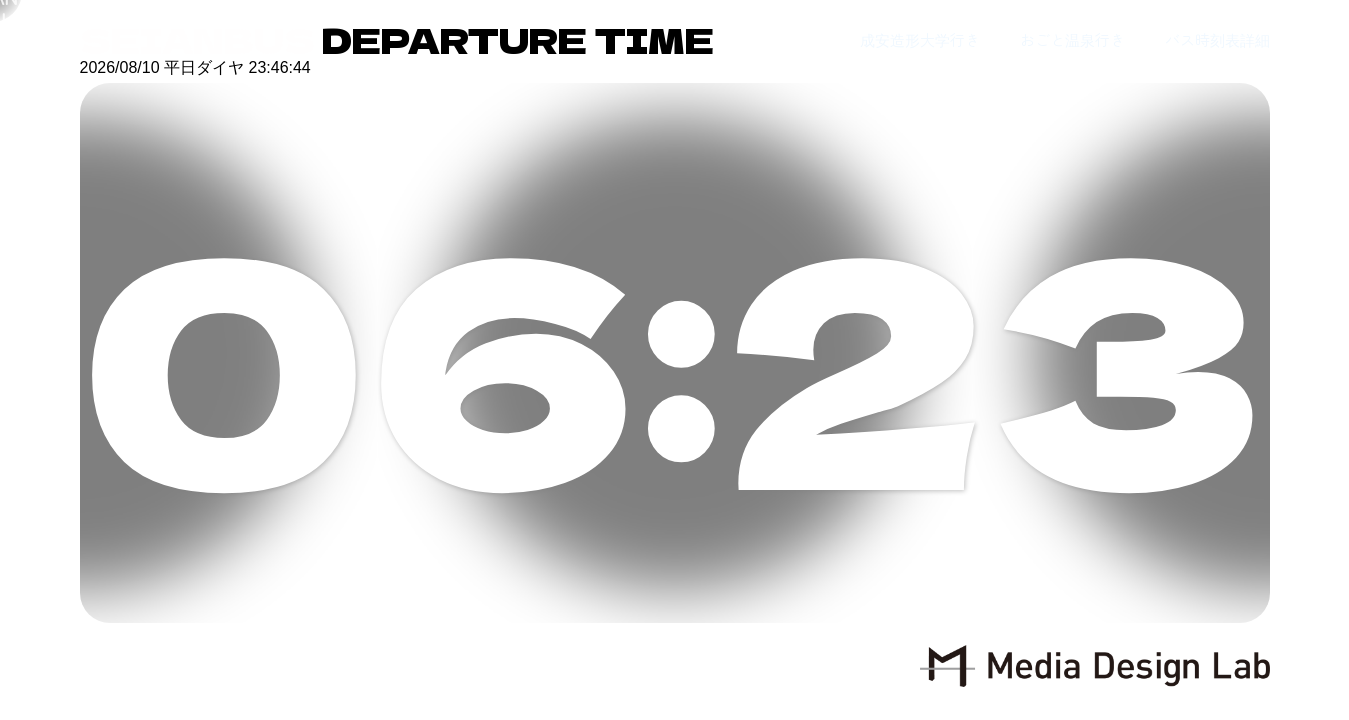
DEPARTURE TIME (397, 39)
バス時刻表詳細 (1217, 39)
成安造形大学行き (920, 39)
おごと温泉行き (1072, 39)
